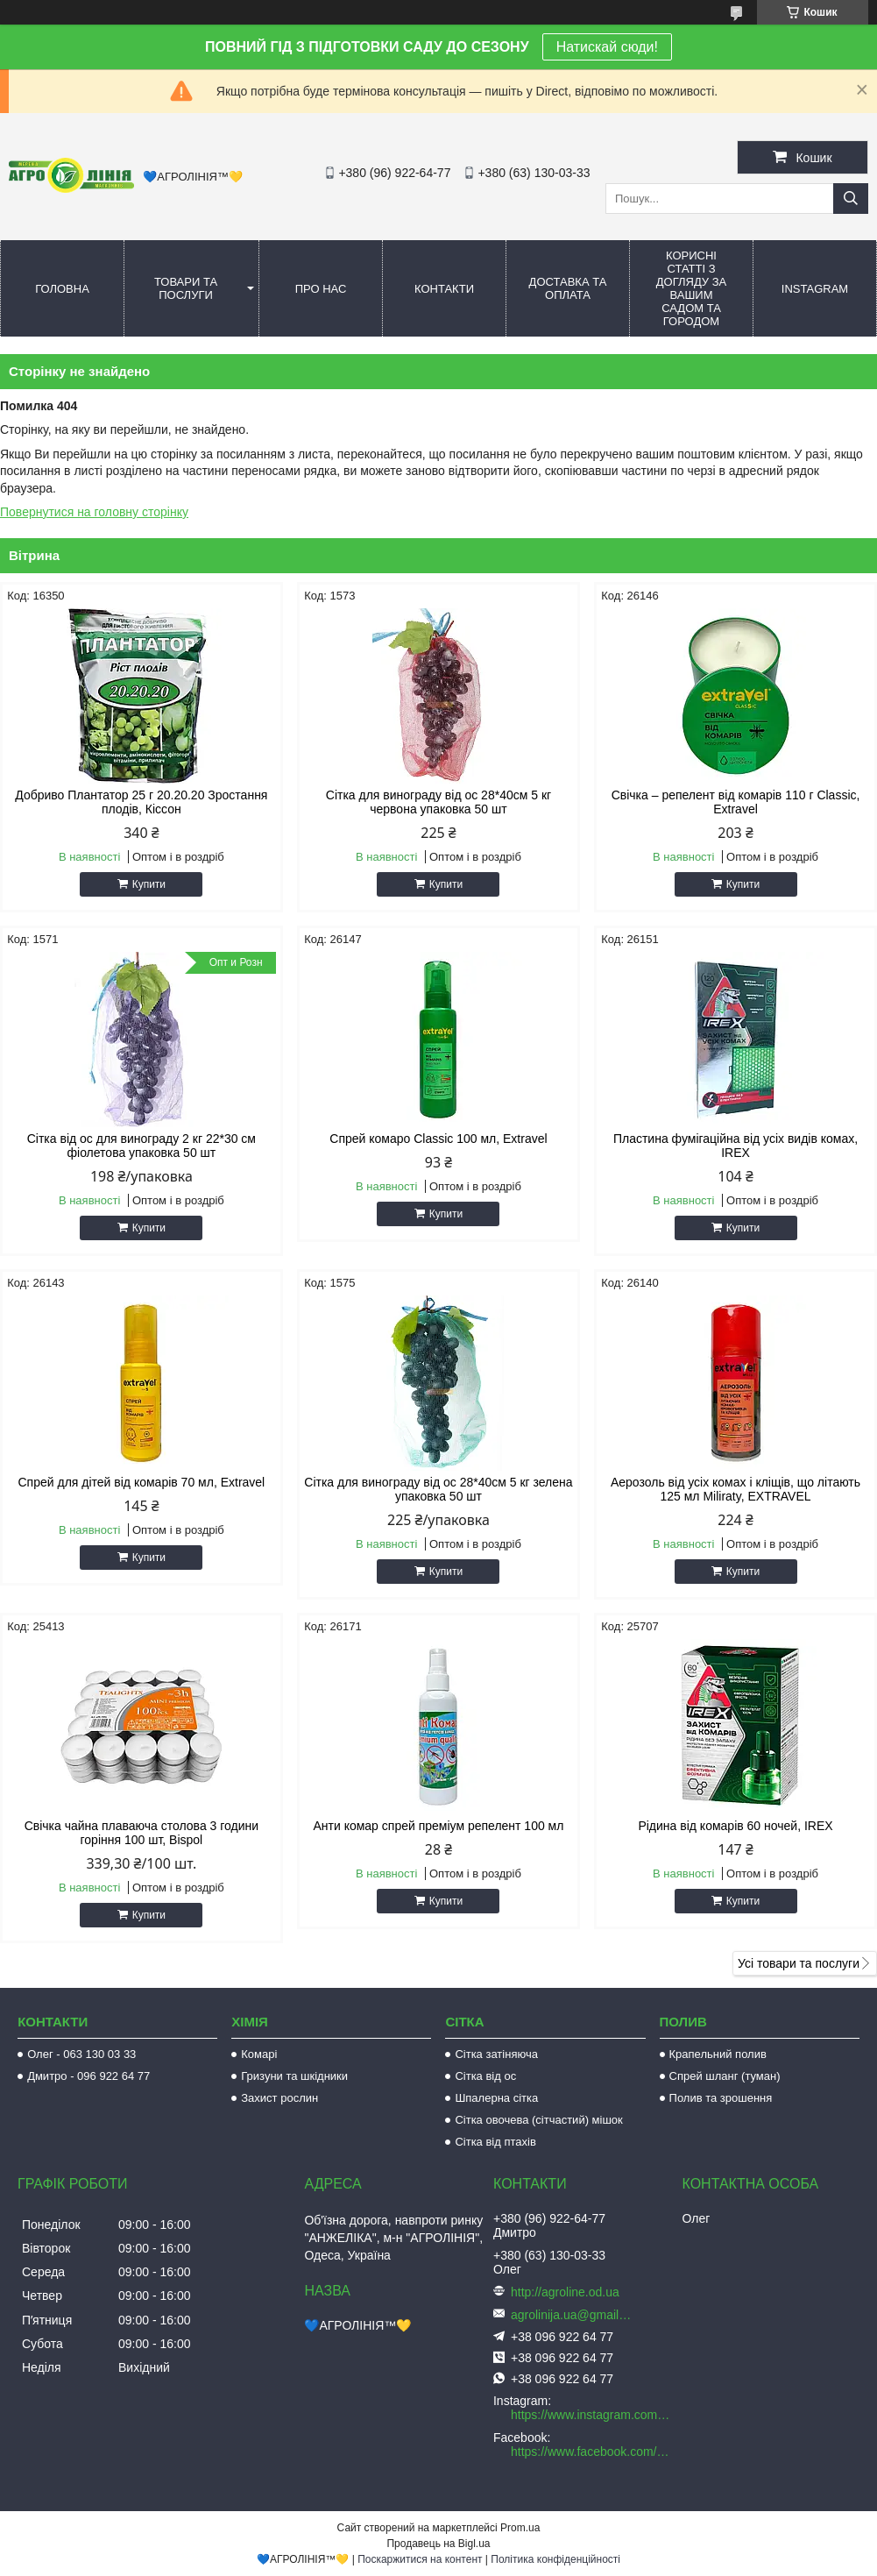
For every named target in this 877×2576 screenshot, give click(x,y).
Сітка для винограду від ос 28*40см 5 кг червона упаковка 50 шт (438, 802)
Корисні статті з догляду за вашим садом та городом (691, 288)
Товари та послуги (185, 288)
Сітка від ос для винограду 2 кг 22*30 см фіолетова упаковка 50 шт (141, 1146)
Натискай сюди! (607, 46)
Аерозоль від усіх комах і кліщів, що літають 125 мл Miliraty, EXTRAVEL (735, 1489)
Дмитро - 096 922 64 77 (88, 2076)
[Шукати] (850, 198)
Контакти (444, 288)
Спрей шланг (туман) (725, 2076)
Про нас (321, 288)
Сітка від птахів (495, 2141)
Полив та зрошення (721, 2097)
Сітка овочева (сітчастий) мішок (538, 2119)
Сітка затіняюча (496, 2054)
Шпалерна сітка (496, 2097)
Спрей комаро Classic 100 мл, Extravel (438, 1139)
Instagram (815, 288)
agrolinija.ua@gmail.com (572, 2315)
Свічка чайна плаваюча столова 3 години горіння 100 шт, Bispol (141, 1833)
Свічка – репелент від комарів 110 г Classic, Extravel (736, 802)
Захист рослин (279, 2097)
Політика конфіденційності (555, 2559)
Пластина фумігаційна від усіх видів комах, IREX (735, 1146)
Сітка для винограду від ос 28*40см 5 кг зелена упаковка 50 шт (438, 1489)
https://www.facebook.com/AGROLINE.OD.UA (592, 2452)
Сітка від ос (485, 2076)
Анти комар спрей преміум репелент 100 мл (438, 1826)
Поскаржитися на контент (419, 2559)
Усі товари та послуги (798, 1963)
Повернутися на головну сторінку (94, 512)
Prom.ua (520, 2528)
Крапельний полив (718, 2054)
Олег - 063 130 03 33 (81, 2054)
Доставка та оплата (568, 288)
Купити (149, 884)
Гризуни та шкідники (294, 2076)
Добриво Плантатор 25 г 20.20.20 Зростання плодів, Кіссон (141, 802)
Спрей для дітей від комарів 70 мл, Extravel (141, 1482)
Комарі (259, 2054)
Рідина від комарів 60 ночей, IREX (735, 1826)
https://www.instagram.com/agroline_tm (592, 2415)
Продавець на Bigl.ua (438, 2543)
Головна (62, 288)
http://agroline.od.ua (565, 2292)
